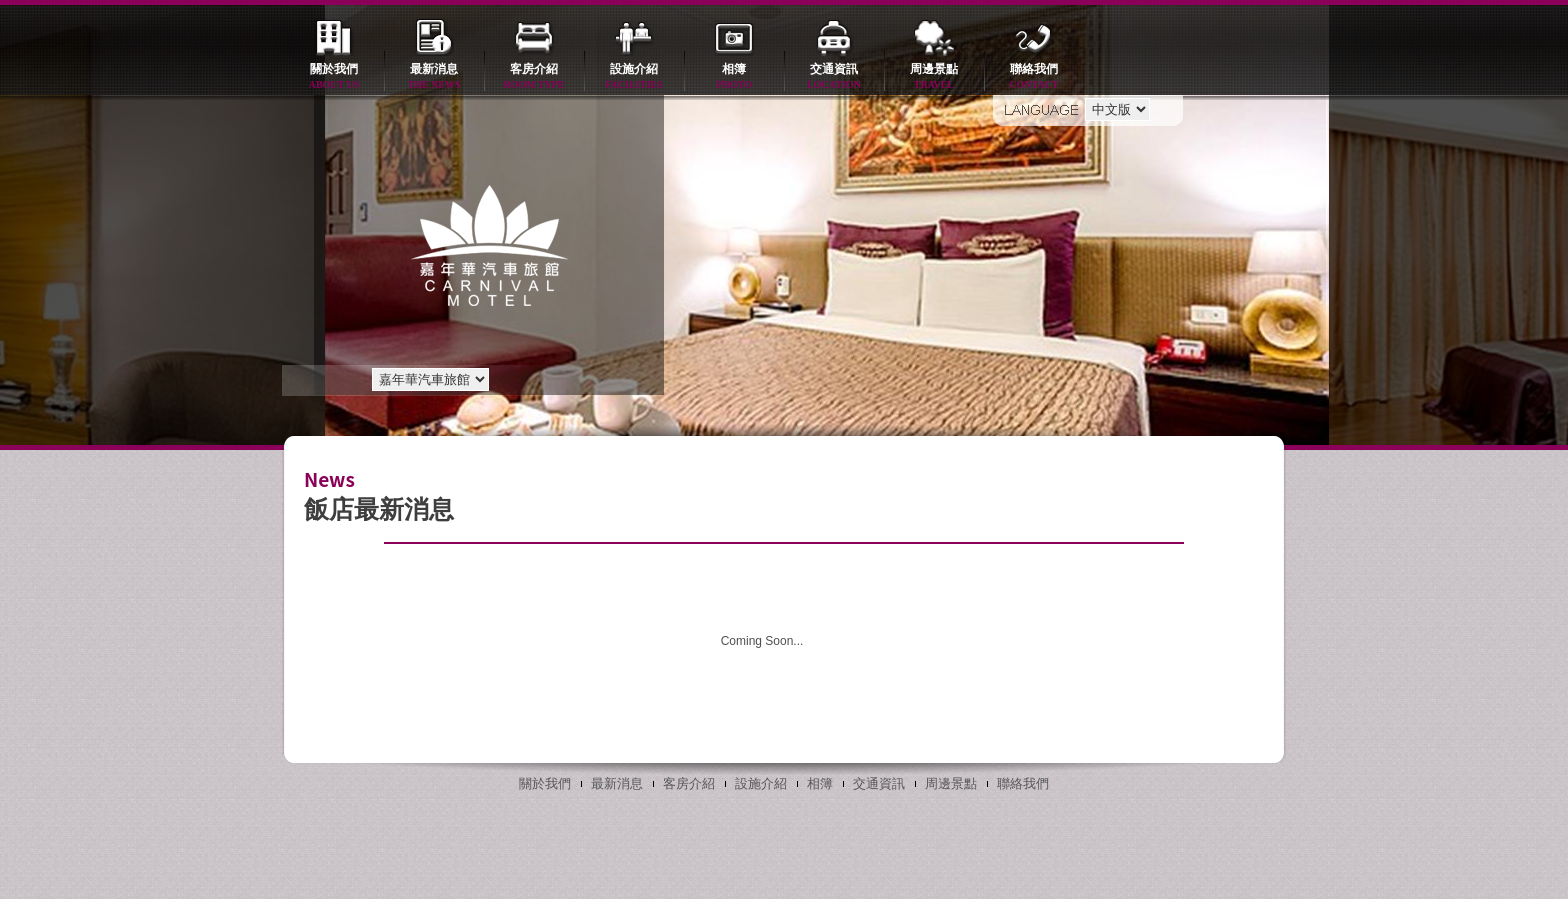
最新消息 (434, 77)
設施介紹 (634, 77)
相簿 (734, 77)
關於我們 (334, 77)
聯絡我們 (1034, 77)
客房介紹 (534, 77)
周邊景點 (934, 77)
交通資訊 (834, 77)
